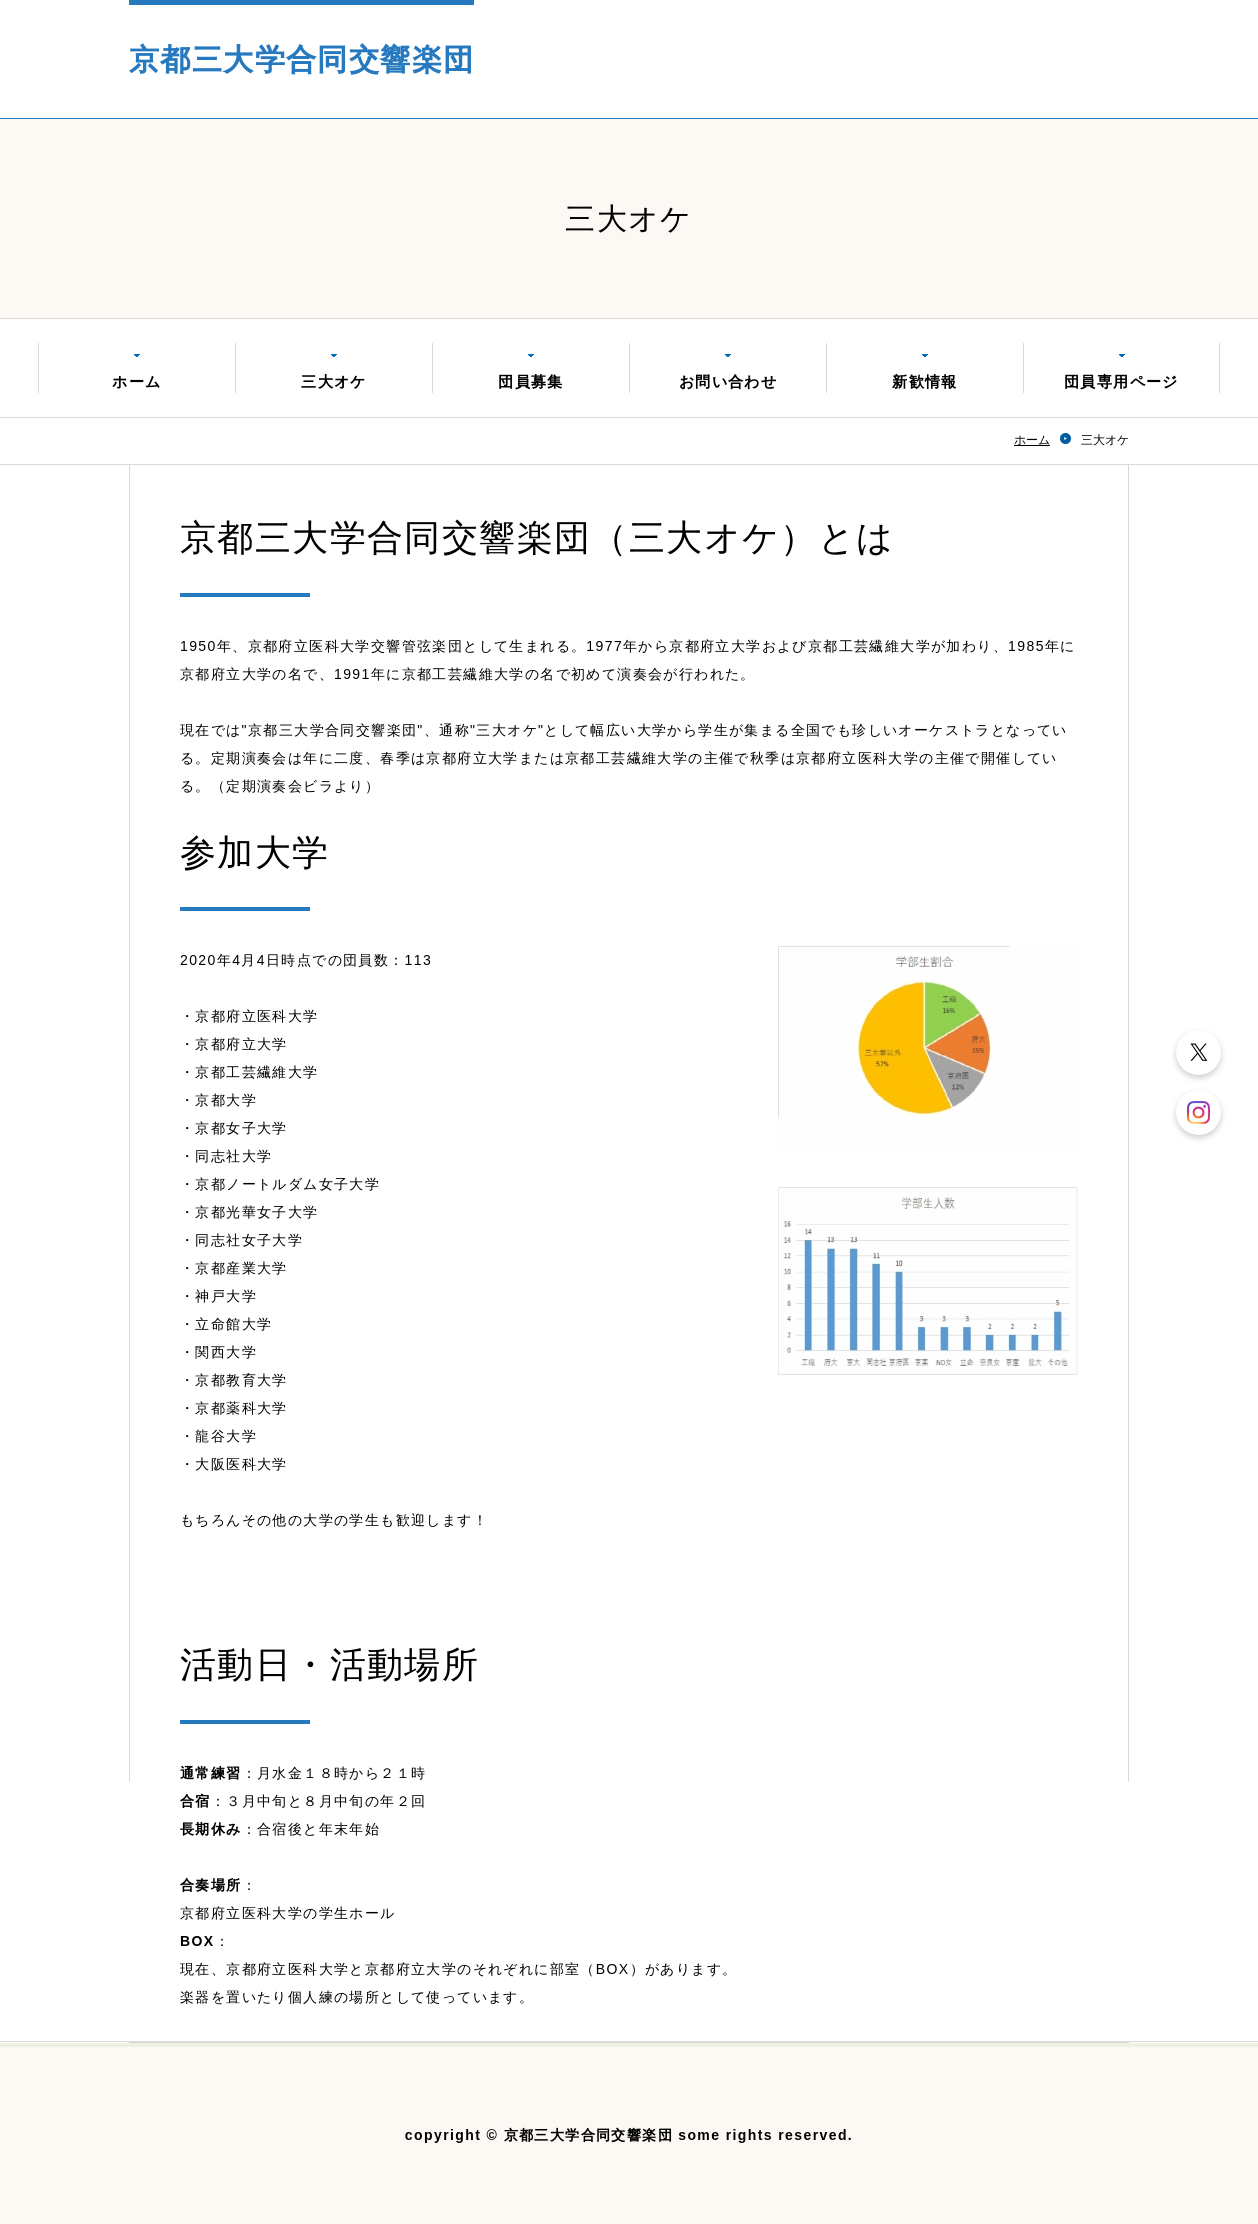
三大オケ (334, 381)
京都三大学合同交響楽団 (301, 60)
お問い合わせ (728, 381)
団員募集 (531, 381)
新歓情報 (925, 381)
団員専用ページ (1121, 381)
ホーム (136, 381)
